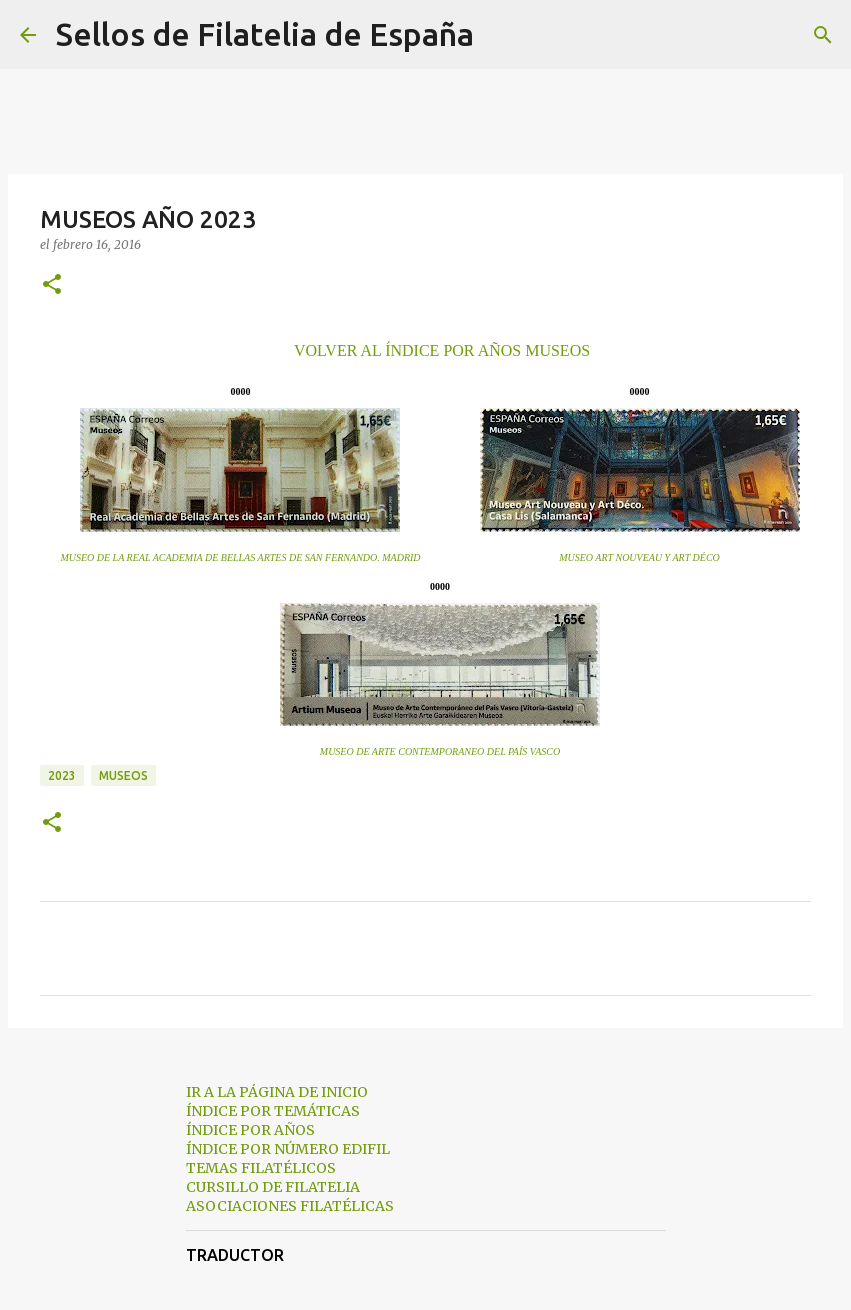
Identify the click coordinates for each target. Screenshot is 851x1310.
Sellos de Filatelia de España (265, 34)
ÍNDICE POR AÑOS (250, 1130)
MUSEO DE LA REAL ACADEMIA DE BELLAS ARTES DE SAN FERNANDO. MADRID (240, 557)
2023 (62, 775)
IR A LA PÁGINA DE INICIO (277, 1092)
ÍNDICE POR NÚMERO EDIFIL (288, 1149)
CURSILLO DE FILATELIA (273, 1187)
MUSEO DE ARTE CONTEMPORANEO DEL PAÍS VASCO (440, 751)
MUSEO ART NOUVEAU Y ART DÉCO (639, 557)
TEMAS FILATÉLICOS (261, 1168)
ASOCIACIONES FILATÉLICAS (290, 1206)
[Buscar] (502, 35)
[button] (52, 285)
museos (123, 775)
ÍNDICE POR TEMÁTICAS (273, 1111)
